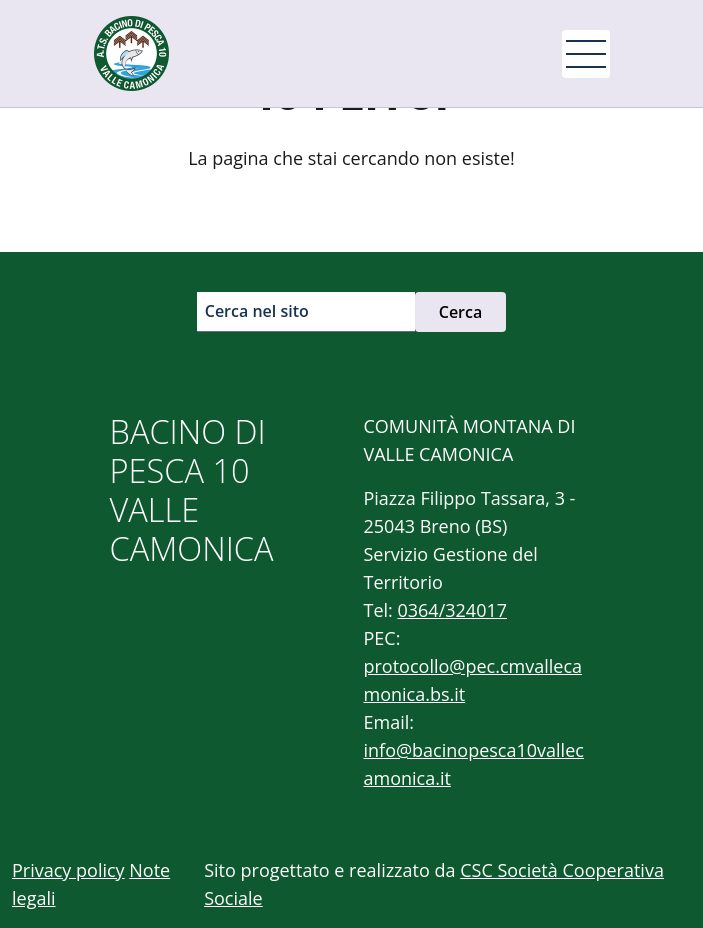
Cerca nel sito (257, 311)
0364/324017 (452, 610)
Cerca (461, 312)
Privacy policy (68, 870)
